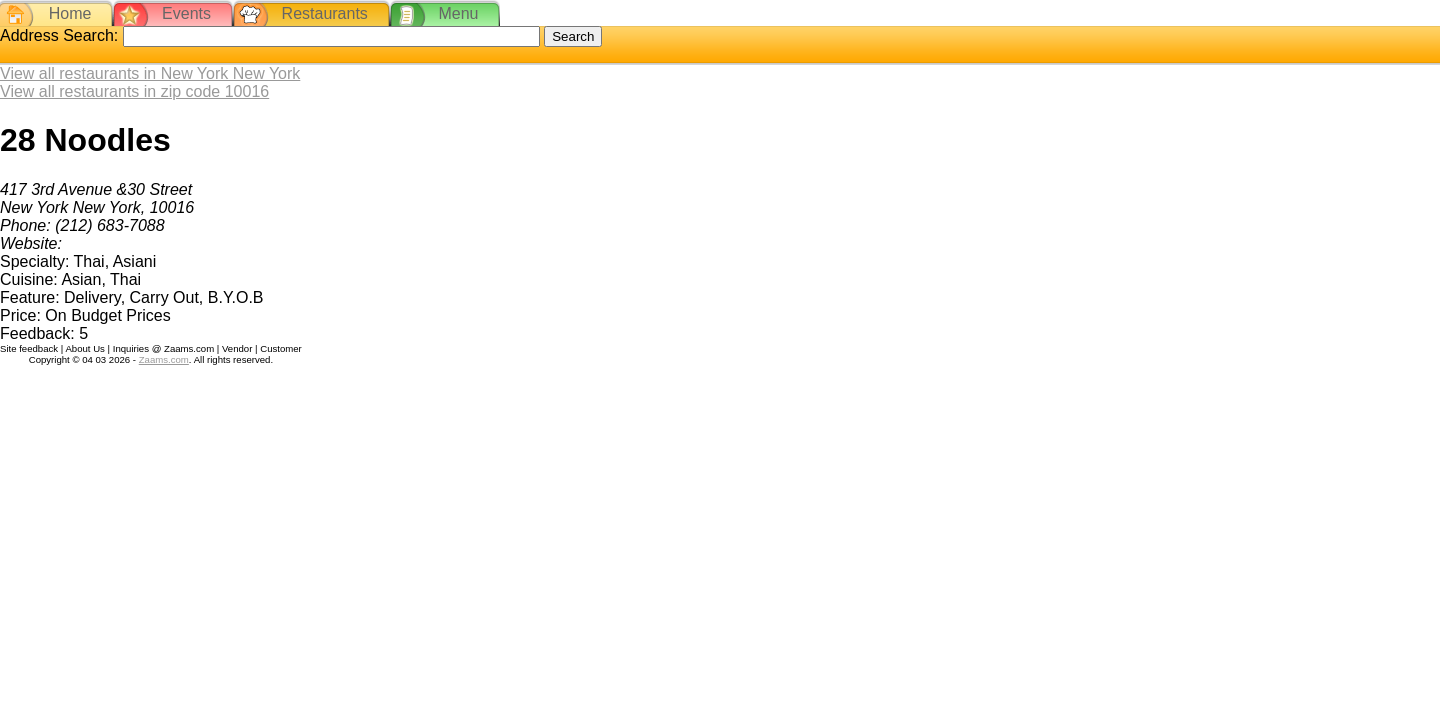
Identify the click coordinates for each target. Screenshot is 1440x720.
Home (70, 13)
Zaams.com (164, 359)
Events (186, 13)
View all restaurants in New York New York (150, 73)
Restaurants (325, 13)
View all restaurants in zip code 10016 (134, 91)
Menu (458, 13)
